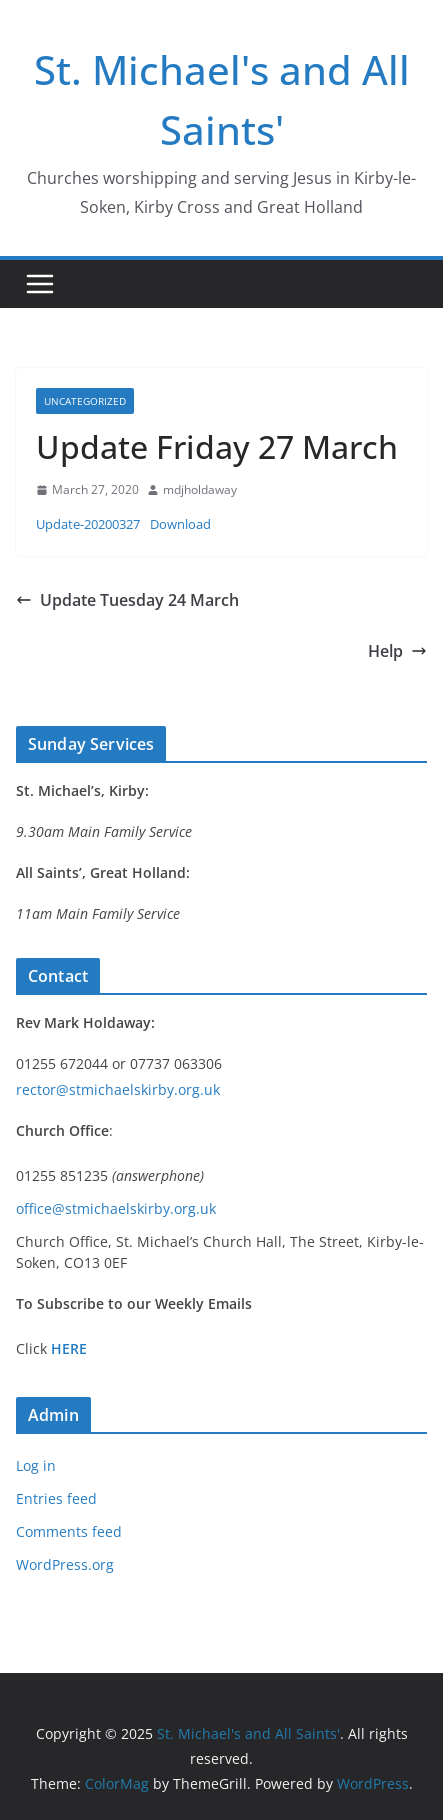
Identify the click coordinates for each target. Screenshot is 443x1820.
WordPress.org (65, 1564)
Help (397, 651)
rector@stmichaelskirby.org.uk (118, 1089)
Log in (36, 1465)
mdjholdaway (200, 489)
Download (180, 524)
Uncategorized (85, 401)
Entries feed (56, 1498)
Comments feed (69, 1531)
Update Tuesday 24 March (127, 600)
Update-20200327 (88, 524)
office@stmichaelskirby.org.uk (116, 1208)
